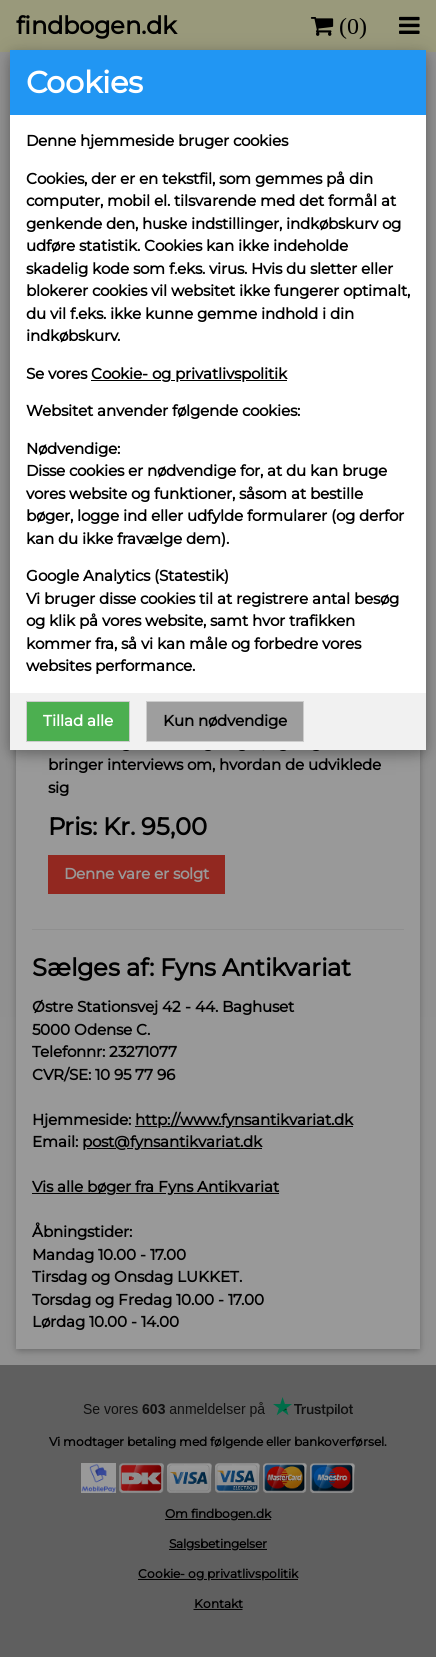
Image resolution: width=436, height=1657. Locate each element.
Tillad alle (79, 718)
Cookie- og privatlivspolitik (189, 373)
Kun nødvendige (224, 718)
